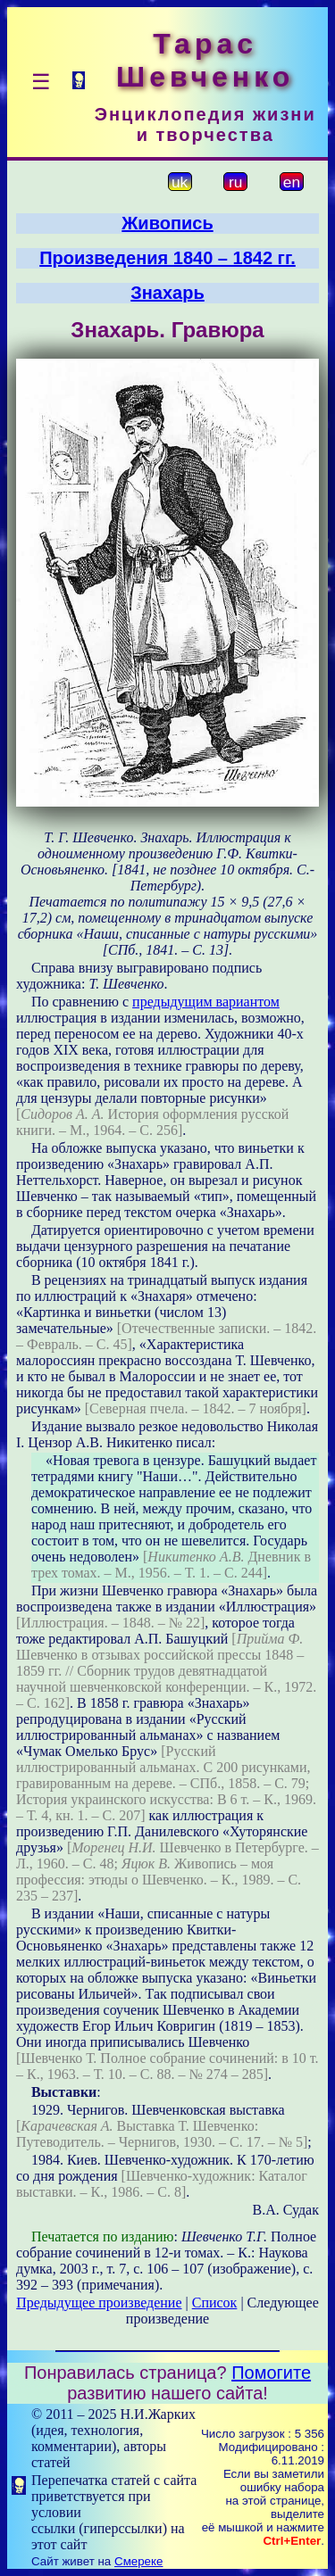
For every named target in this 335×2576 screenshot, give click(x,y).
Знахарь (167, 292)
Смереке (138, 2561)
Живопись (167, 223)
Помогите (271, 2372)
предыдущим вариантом (206, 1001)
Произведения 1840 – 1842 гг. (167, 258)
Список (215, 2302)
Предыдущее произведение (98, 2302)
